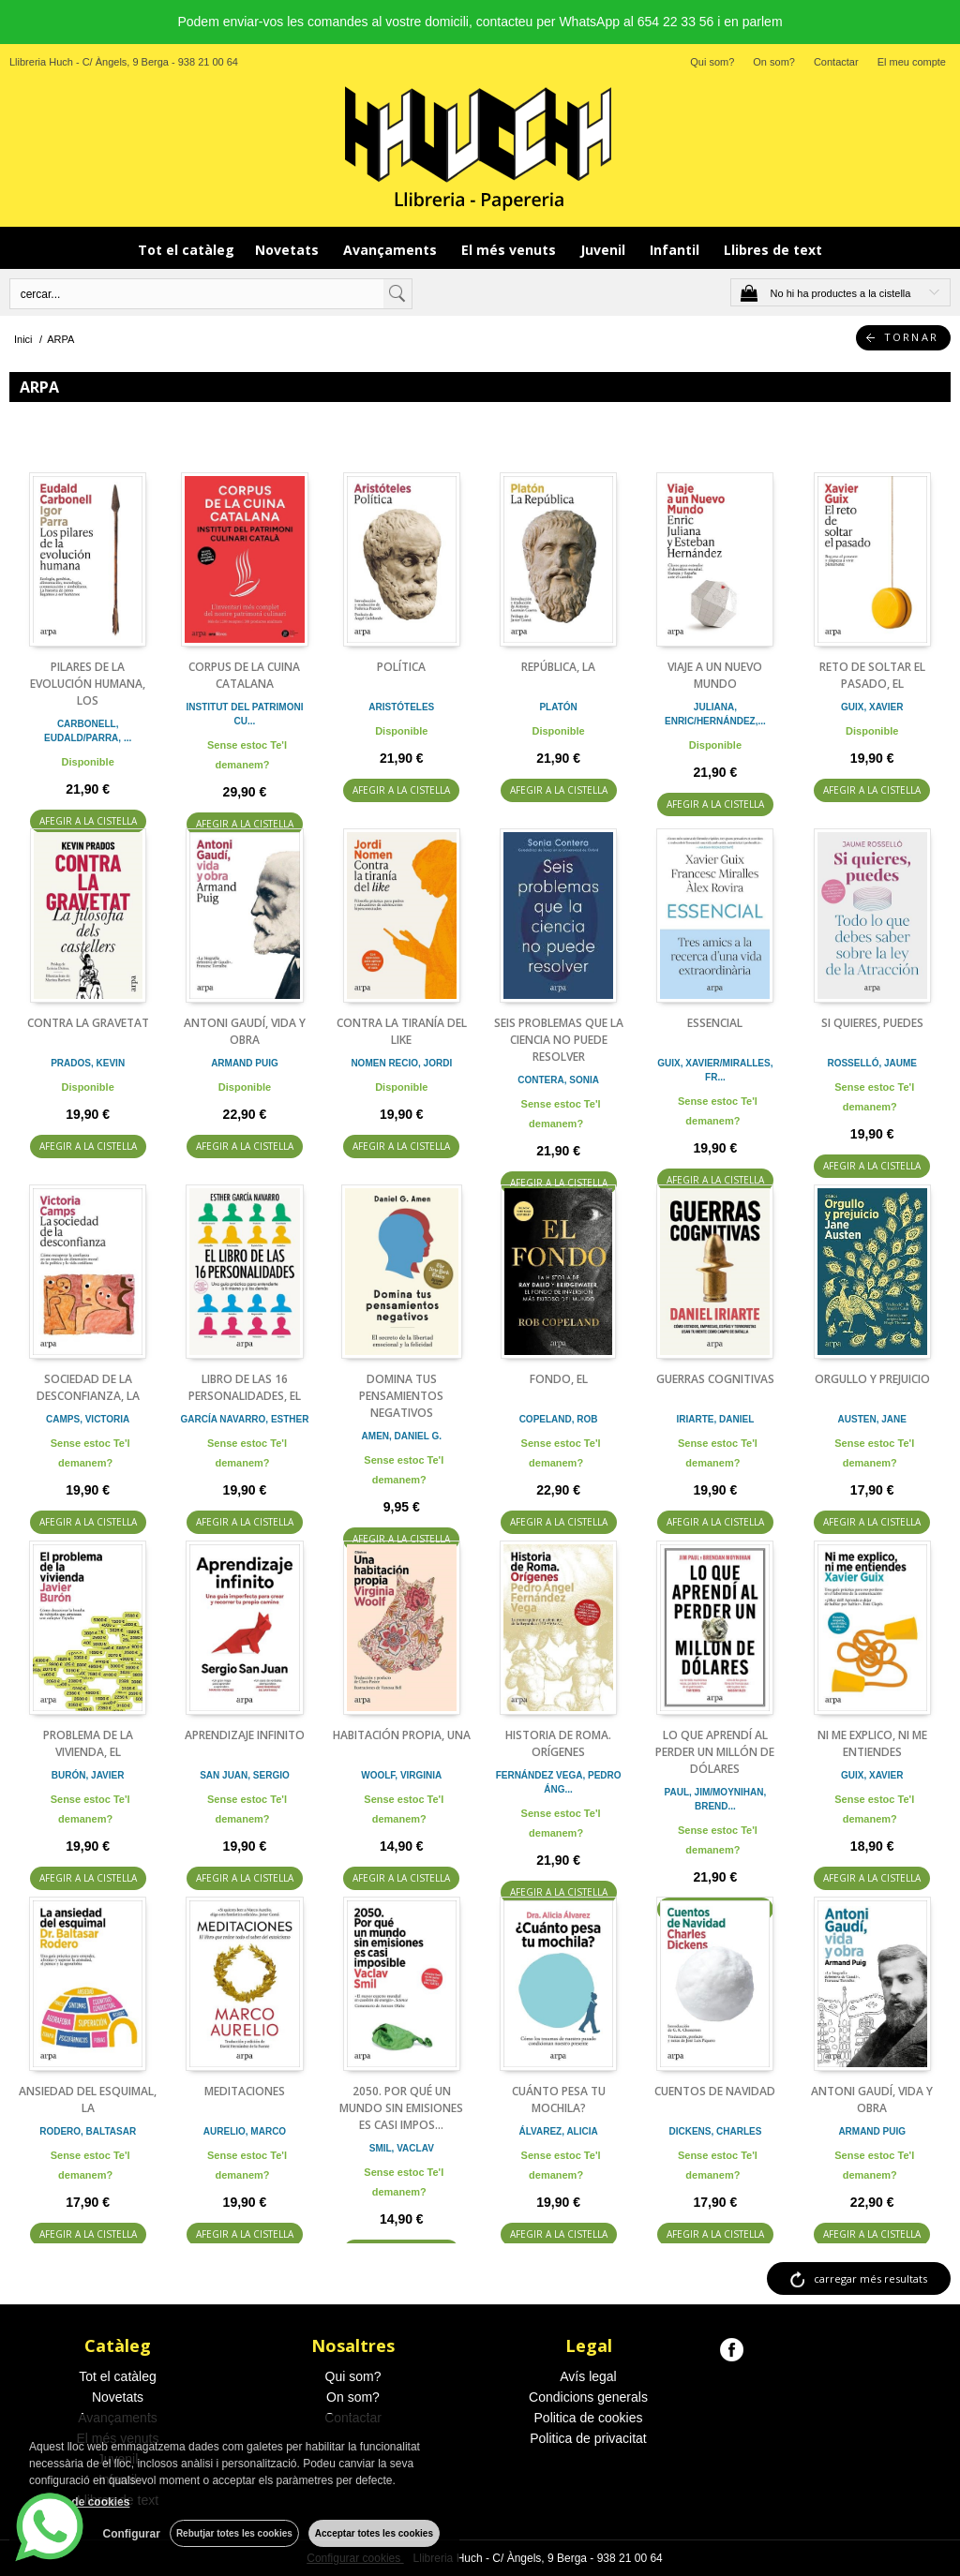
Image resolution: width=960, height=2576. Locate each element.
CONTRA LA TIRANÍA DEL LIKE (402, 1031)
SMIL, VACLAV (401, 2148)
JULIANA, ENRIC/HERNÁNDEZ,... (715, 714)
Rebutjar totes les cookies (234, 2533)
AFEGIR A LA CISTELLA (88, 820)
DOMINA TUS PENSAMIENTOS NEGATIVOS (401, 1396)
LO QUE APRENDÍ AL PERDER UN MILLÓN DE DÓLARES (714, 1752)
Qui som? (712, 61)
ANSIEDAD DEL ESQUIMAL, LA (88, 2099)
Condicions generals (588, 2397)
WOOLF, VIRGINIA (401, 1775)
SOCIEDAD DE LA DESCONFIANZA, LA (88, 1387)
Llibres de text (773, 250)
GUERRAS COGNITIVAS (715, 1379)
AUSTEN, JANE (872, 1419)
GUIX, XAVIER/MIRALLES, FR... (714, 1070)
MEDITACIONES (244, 2091)
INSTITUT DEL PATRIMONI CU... (244, 714)
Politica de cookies (588, 2417)
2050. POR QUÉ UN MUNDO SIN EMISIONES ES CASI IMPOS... (401, 2108)
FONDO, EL (559, 1379)
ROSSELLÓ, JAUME (872, 1063)
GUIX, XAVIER (872, 707)
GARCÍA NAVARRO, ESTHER (244, 1419)
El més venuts (510, 250)
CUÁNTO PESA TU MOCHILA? (559, 2099)
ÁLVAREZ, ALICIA (557, 2131)
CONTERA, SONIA (558, 1080)
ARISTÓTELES (401, 707)
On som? (774, 61)
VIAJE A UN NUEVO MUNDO (715, 675)
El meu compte (912, 61)
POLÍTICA (401, 667)
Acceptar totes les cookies (374, 2533)
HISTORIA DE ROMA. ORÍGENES (558, 1743)
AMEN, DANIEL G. (402, 1436)
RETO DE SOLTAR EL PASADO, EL (872, 675)
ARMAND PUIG (244, 1063)
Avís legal (588, 2376)
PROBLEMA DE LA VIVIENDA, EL (88, 1743)
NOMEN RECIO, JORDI (401, 1063)
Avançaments (392, 250)
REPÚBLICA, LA (558, 667)
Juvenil (604, 250)
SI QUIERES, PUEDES (872, 1023)
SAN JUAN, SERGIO (245, 1775)
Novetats (288, 250)
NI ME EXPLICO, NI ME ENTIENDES (872, 1743)
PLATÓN (558, 707)
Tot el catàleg (186, 250)
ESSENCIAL (714, 1023)
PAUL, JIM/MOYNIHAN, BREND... (716, 1799)
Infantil (676, 250)
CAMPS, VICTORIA (87, 1419)
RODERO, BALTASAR (87, 2131)
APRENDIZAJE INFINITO (245, 1735)
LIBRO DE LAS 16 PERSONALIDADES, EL (244, 1387)
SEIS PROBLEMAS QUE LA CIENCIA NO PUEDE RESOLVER (558, 1040)
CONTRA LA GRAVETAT (88, 1023)
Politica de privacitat (588, 2438)
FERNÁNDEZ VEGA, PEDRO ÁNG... (559, 1782)
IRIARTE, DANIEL (716, 1419)
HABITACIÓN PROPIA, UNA (402, 1735)
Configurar (131, 2533)
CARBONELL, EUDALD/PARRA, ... (87, 731)
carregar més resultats (870, 2278)
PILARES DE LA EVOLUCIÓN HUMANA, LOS (87, 683)
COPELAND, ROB (558, 1419)
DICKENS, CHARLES (714, 2131)
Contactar (836, 61)
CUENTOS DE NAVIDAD (714, 2091)
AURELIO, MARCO (244, 2131)
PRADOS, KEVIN (88, 1063)
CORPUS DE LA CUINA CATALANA (244, 675)
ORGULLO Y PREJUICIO (872, 1379)
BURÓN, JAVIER (88, 1775)
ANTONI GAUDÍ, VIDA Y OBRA (245, 1031)
